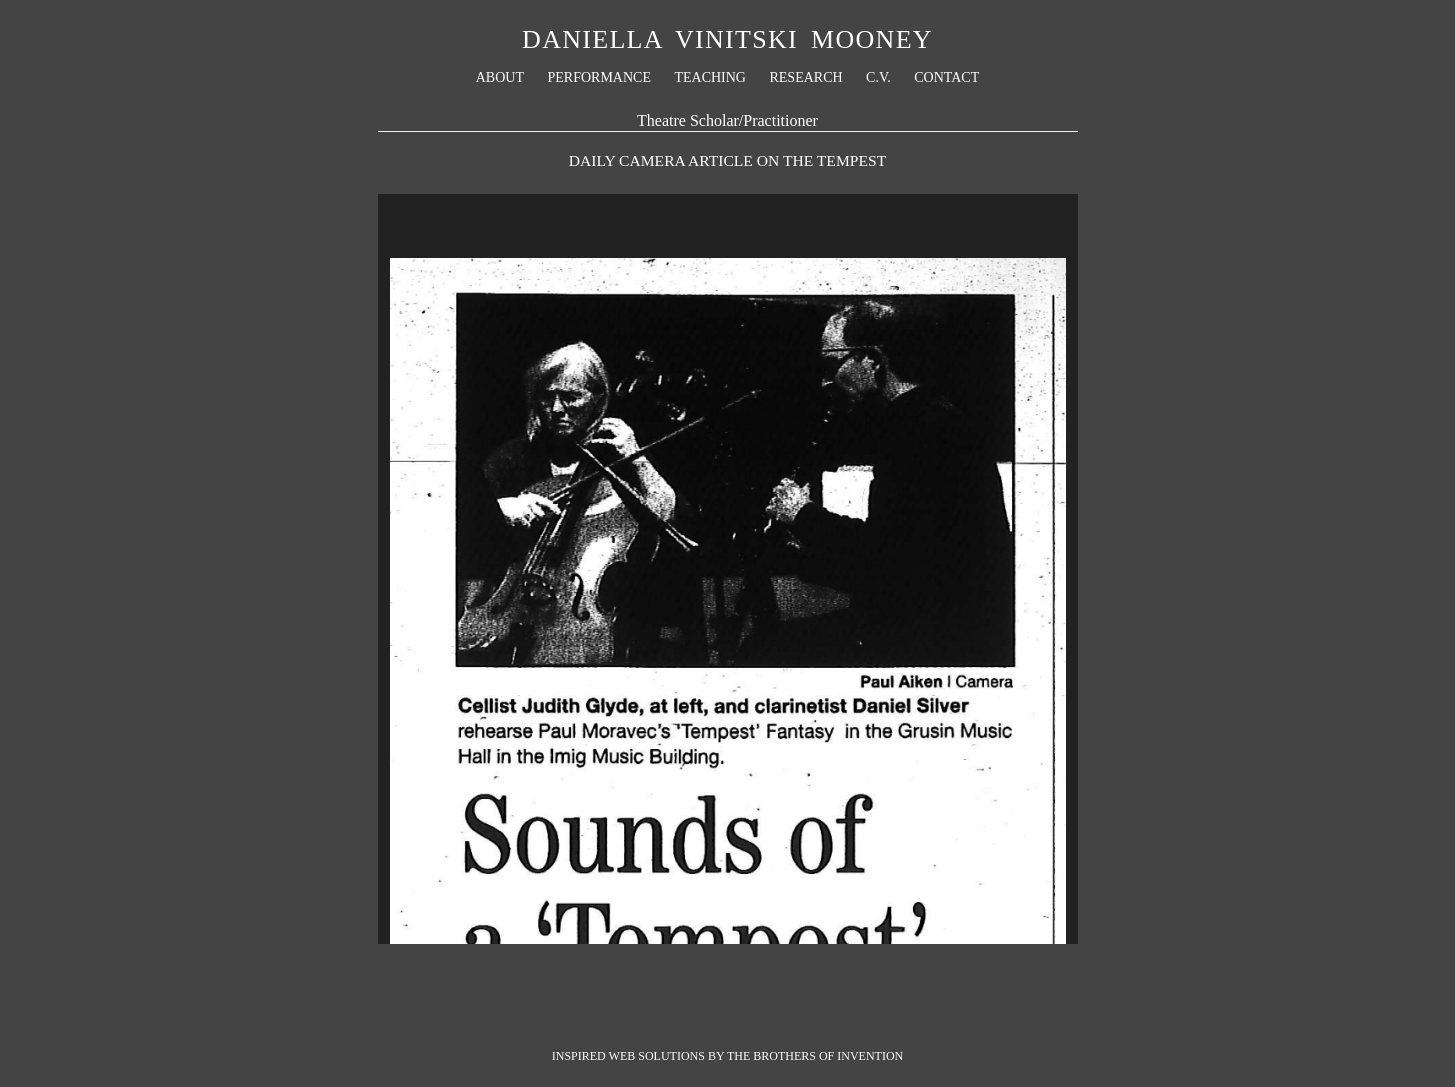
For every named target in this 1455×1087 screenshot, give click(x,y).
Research (805, 77)
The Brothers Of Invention (815, 1056)
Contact (946, 77)
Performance (598, 77)
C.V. (878, 77)
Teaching (710, 77)
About (500, 77)
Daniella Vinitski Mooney (727, 39)
